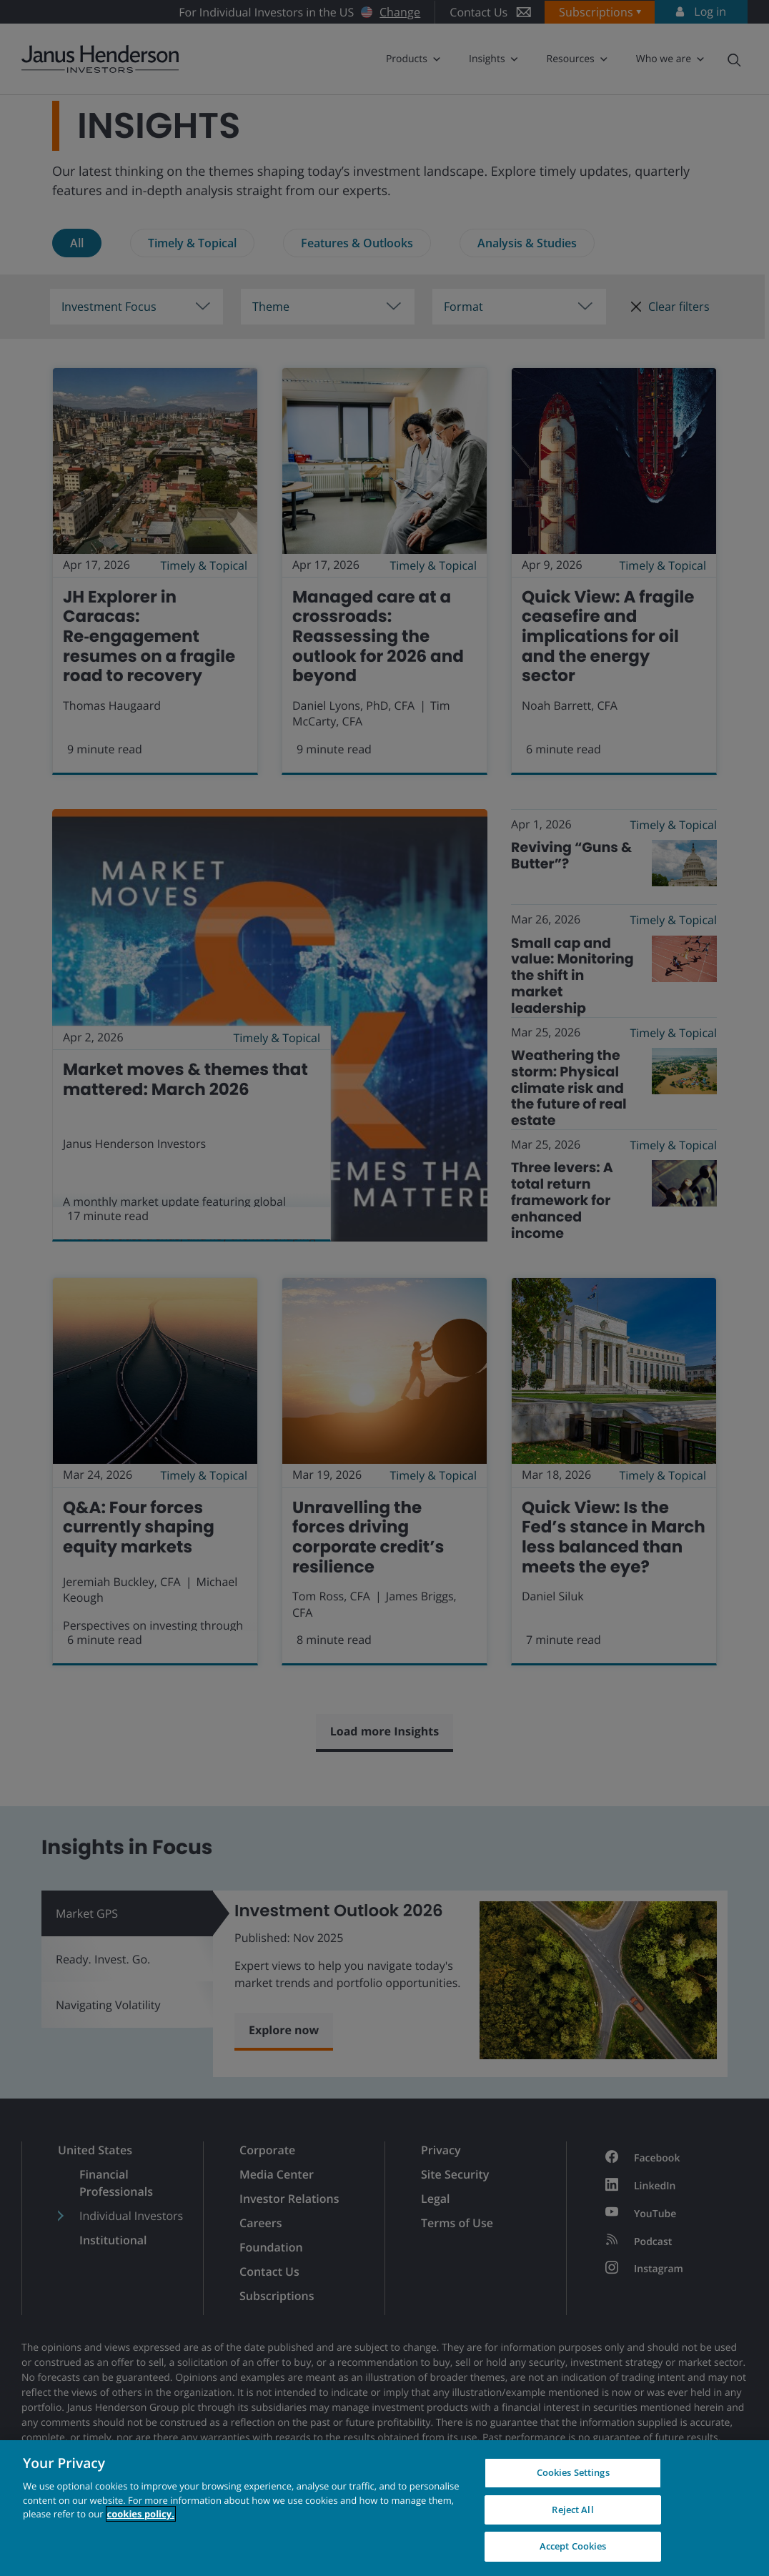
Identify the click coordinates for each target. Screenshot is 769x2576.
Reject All (572, 2509)
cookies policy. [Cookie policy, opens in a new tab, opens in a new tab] (140, 2513)
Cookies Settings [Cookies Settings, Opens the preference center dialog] (573, 2472)
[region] (384, 2508)
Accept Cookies (573, 2546)
